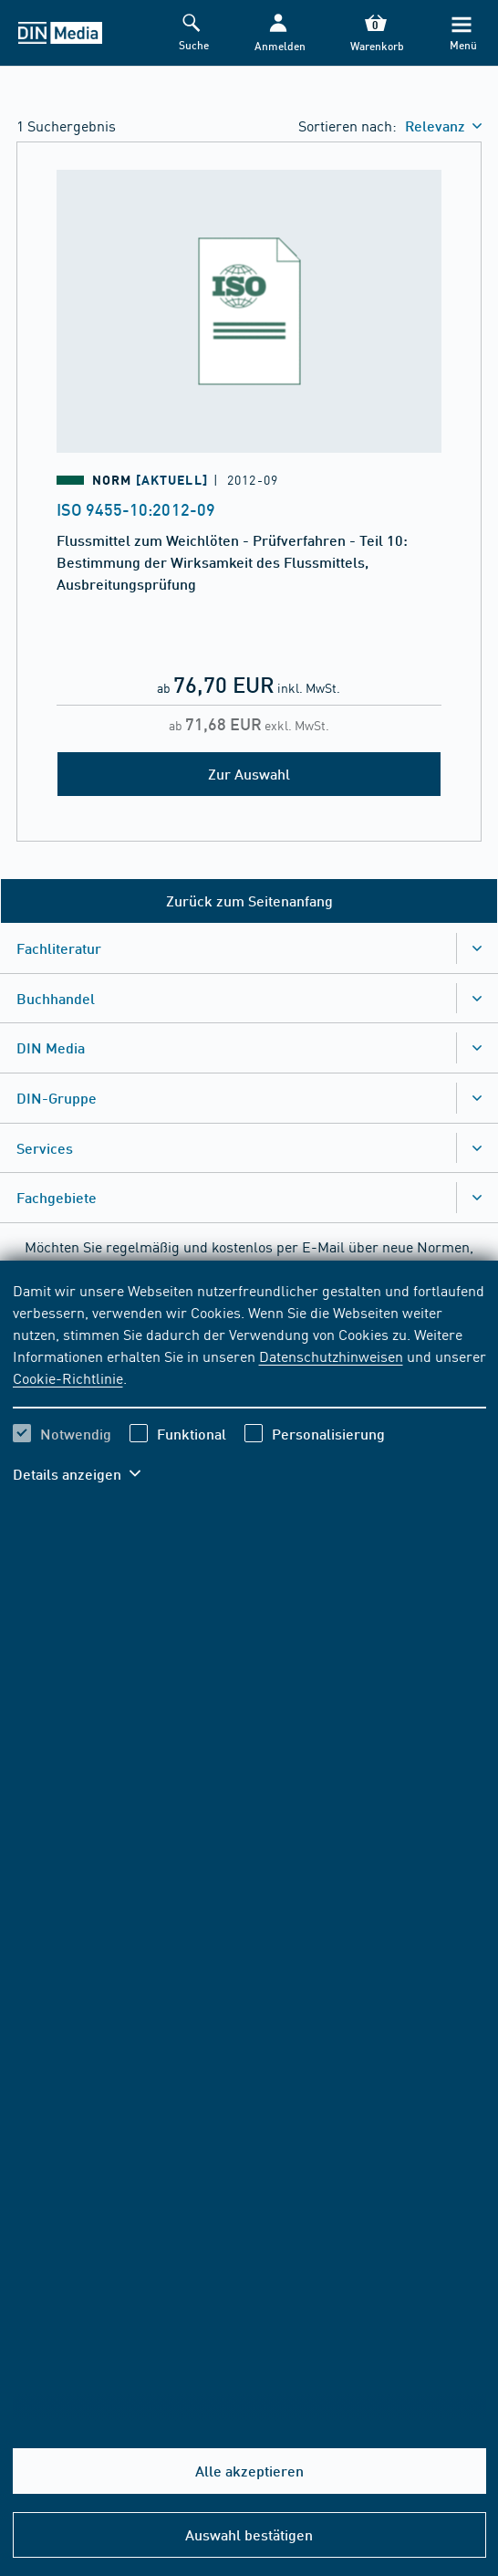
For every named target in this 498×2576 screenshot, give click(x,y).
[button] (278, 33)
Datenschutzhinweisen (331, 1356)
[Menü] (461, 33)
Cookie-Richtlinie (68, 1377)
